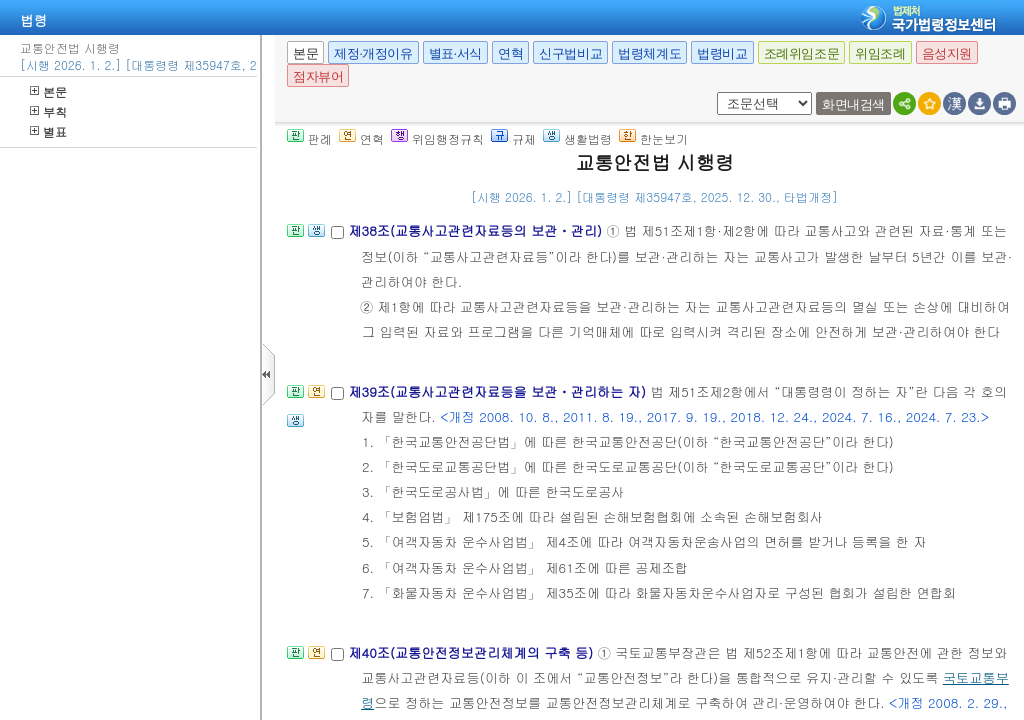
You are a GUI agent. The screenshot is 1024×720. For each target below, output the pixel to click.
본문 (48, 91)
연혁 (510, 53)
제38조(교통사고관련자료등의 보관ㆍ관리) (477, 230)
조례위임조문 (802, 53)
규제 (513, 138)
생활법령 (577, 138)
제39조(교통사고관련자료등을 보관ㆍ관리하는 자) (499, 391)
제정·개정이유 (373, 53)
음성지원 (947, 53)
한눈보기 (653, 138)
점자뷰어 (318, 76)
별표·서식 (455, 53)
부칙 (48, 111)
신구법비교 (570, 53)
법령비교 (722, 53)
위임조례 (880, 53)
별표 (48, 131)
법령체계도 (649, 53)
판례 (309, 138)
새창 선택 (713, 92)
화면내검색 (853, 104)
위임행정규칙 (437, 138)
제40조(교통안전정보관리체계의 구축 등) (472, 652)
